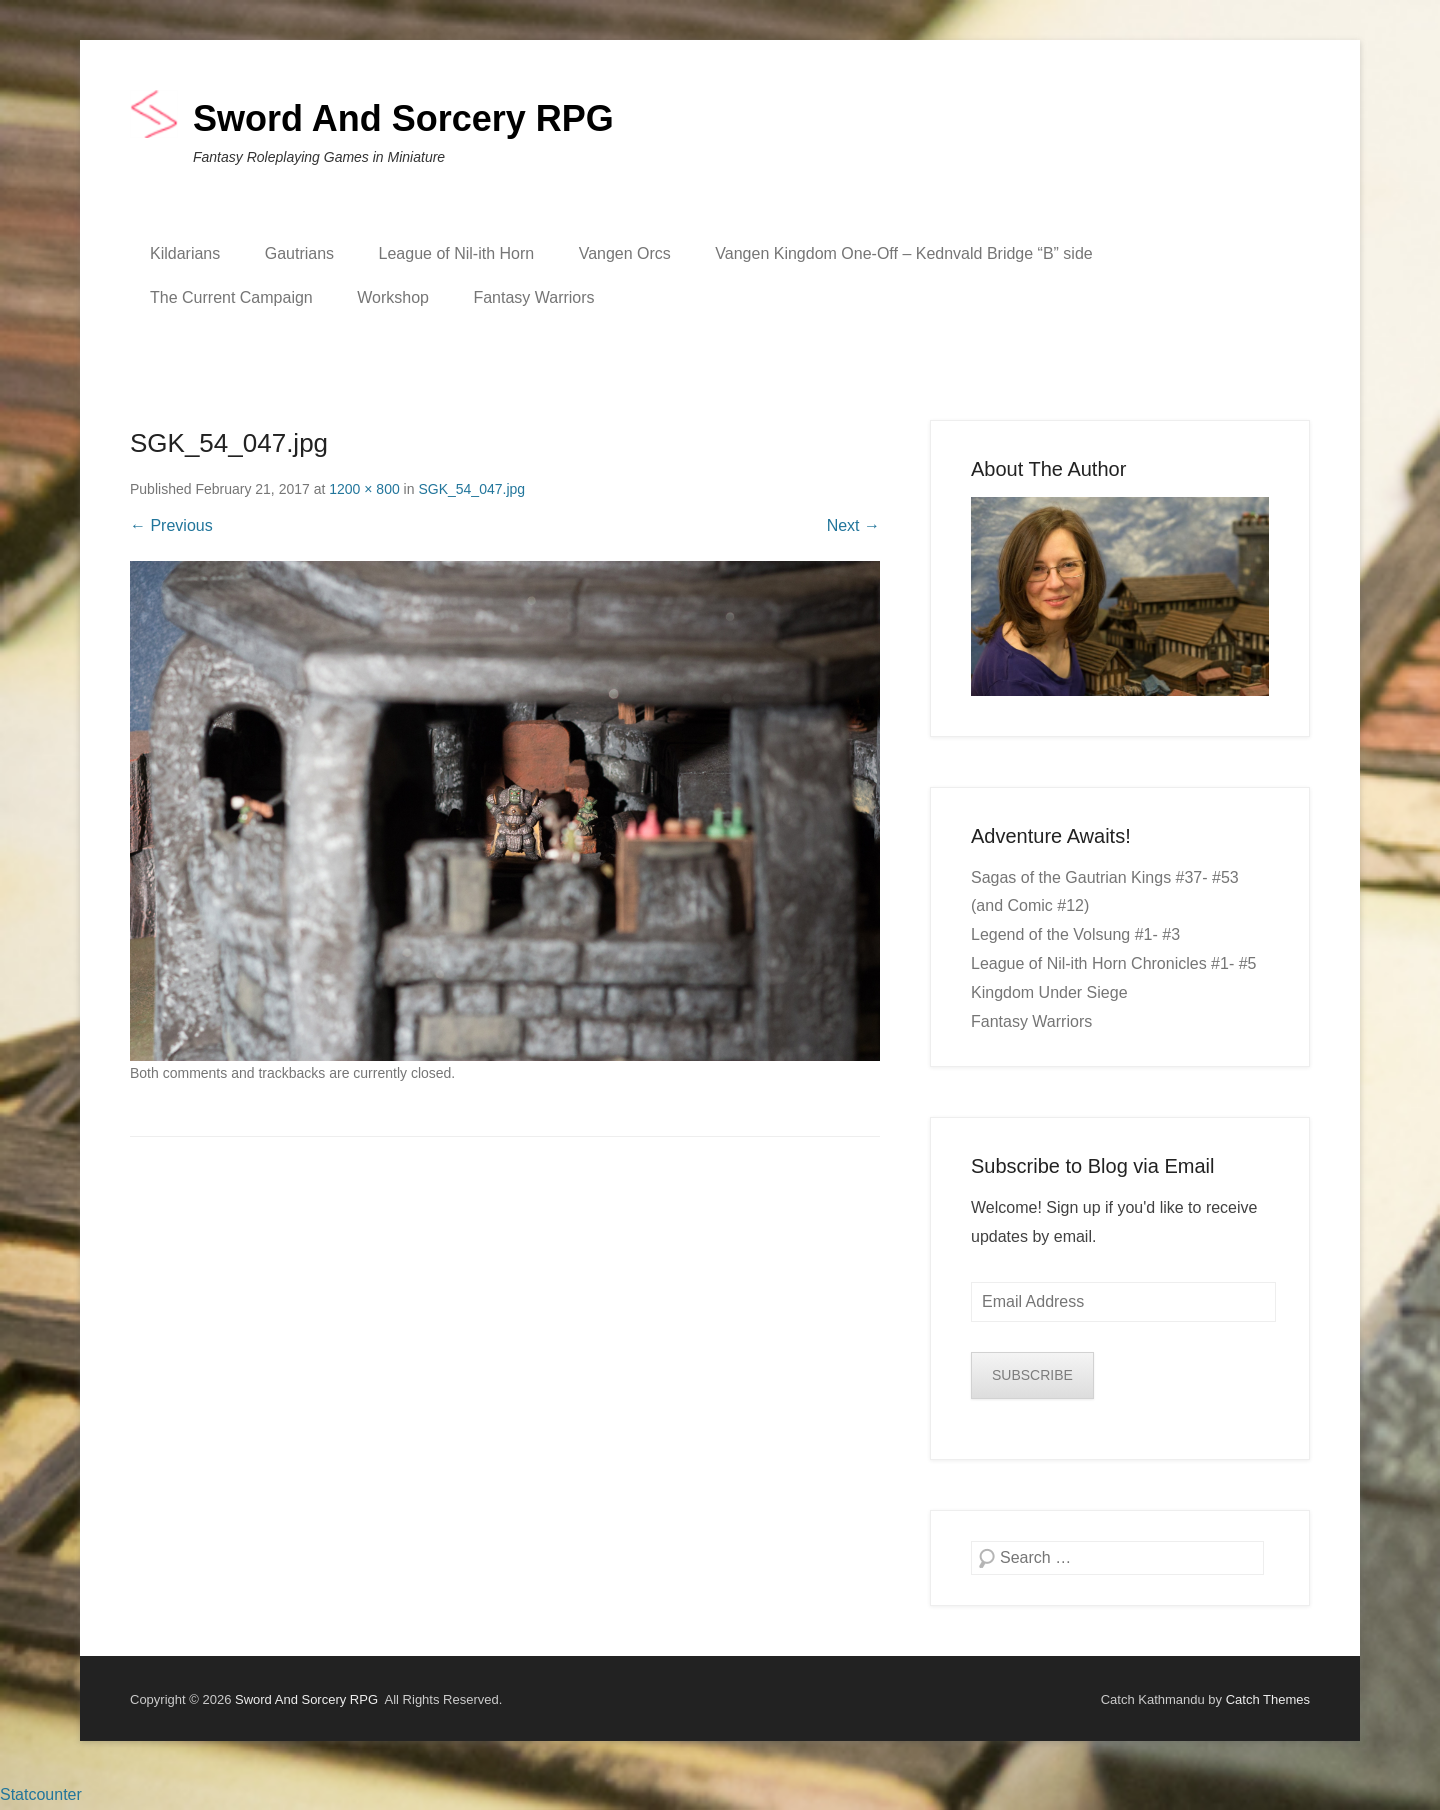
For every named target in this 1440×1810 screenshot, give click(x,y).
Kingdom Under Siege (1049, 992)
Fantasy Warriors (533, 297)
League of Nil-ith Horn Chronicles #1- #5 (1113, 963)
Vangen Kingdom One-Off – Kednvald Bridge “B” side (903, 253)
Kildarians (185, 253)
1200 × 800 (364, 489)
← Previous (171, 525)
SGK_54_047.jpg (471, 489)
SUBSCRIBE (1032, 1375)
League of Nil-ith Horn (457, 253)
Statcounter (41, 1794)
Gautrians (299, 253)
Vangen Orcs (625, 253)
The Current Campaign (231, 297)
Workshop (393, 297)
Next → (853, 525)
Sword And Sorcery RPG (403, 118)
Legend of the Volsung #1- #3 (1075, 934)
